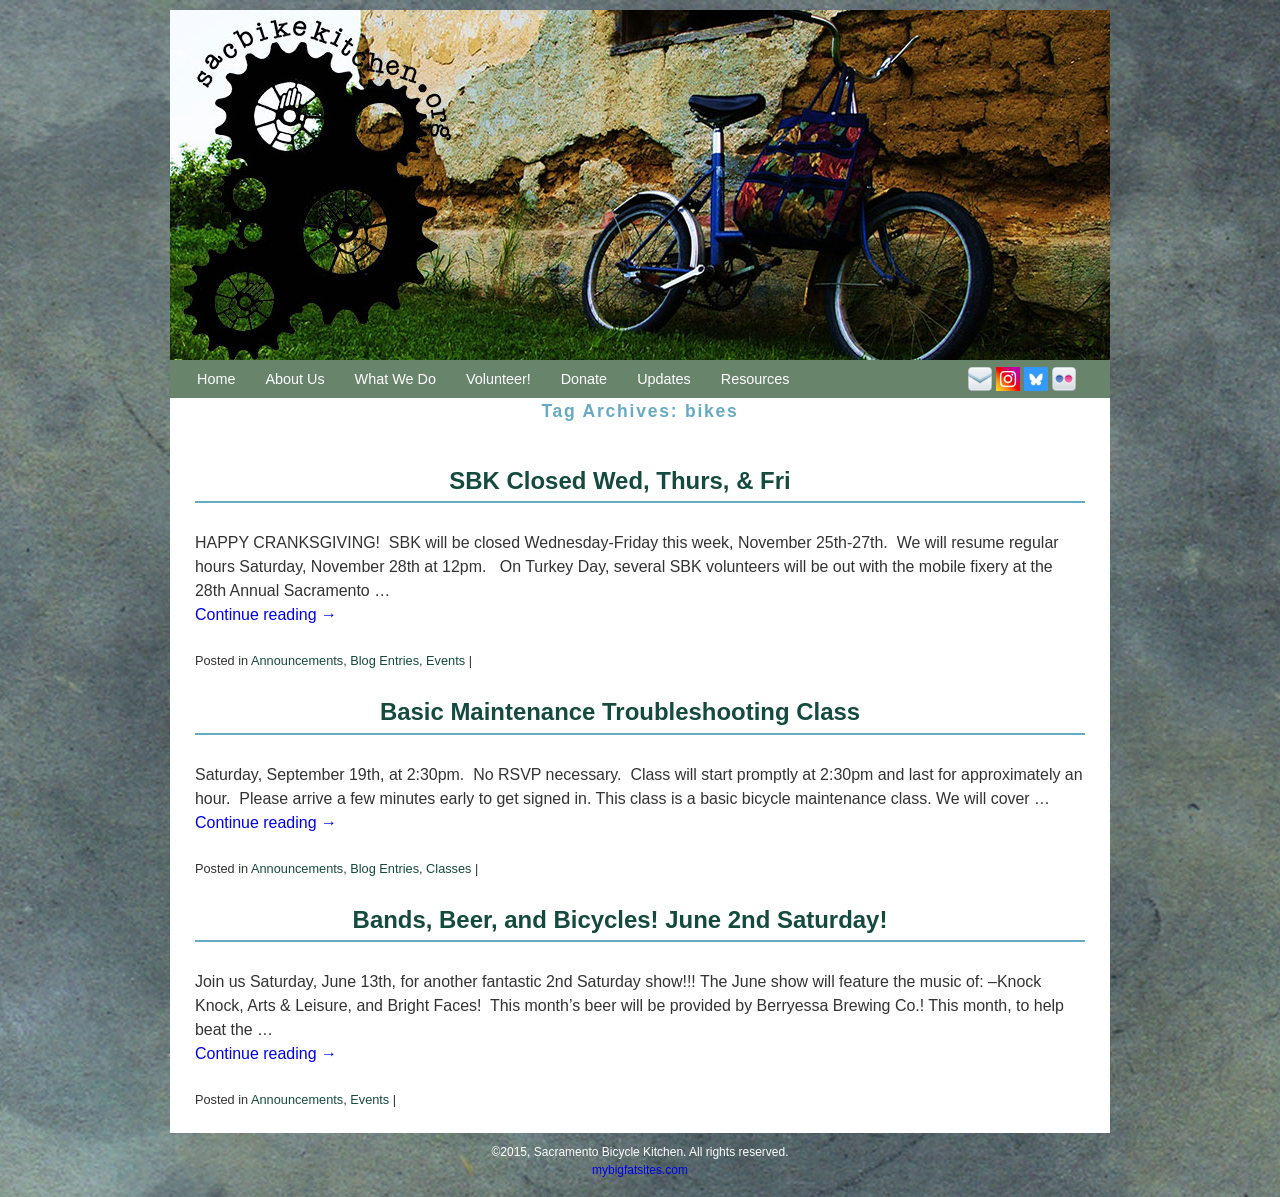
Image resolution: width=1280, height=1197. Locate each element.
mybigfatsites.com (640, 1170)
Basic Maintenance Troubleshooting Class (620, 711)
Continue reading (266, 614)
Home (216, 379)
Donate (584, 379)
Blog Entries (384, 660)
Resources (755, 379)
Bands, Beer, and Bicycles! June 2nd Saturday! (620, 919)
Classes (448, 868)
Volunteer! (498, 379)
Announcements (297, 660)
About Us (294, 379)
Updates (664, 379)
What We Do (395, 379)
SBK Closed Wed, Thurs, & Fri (619, 480)
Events (445, 660)
